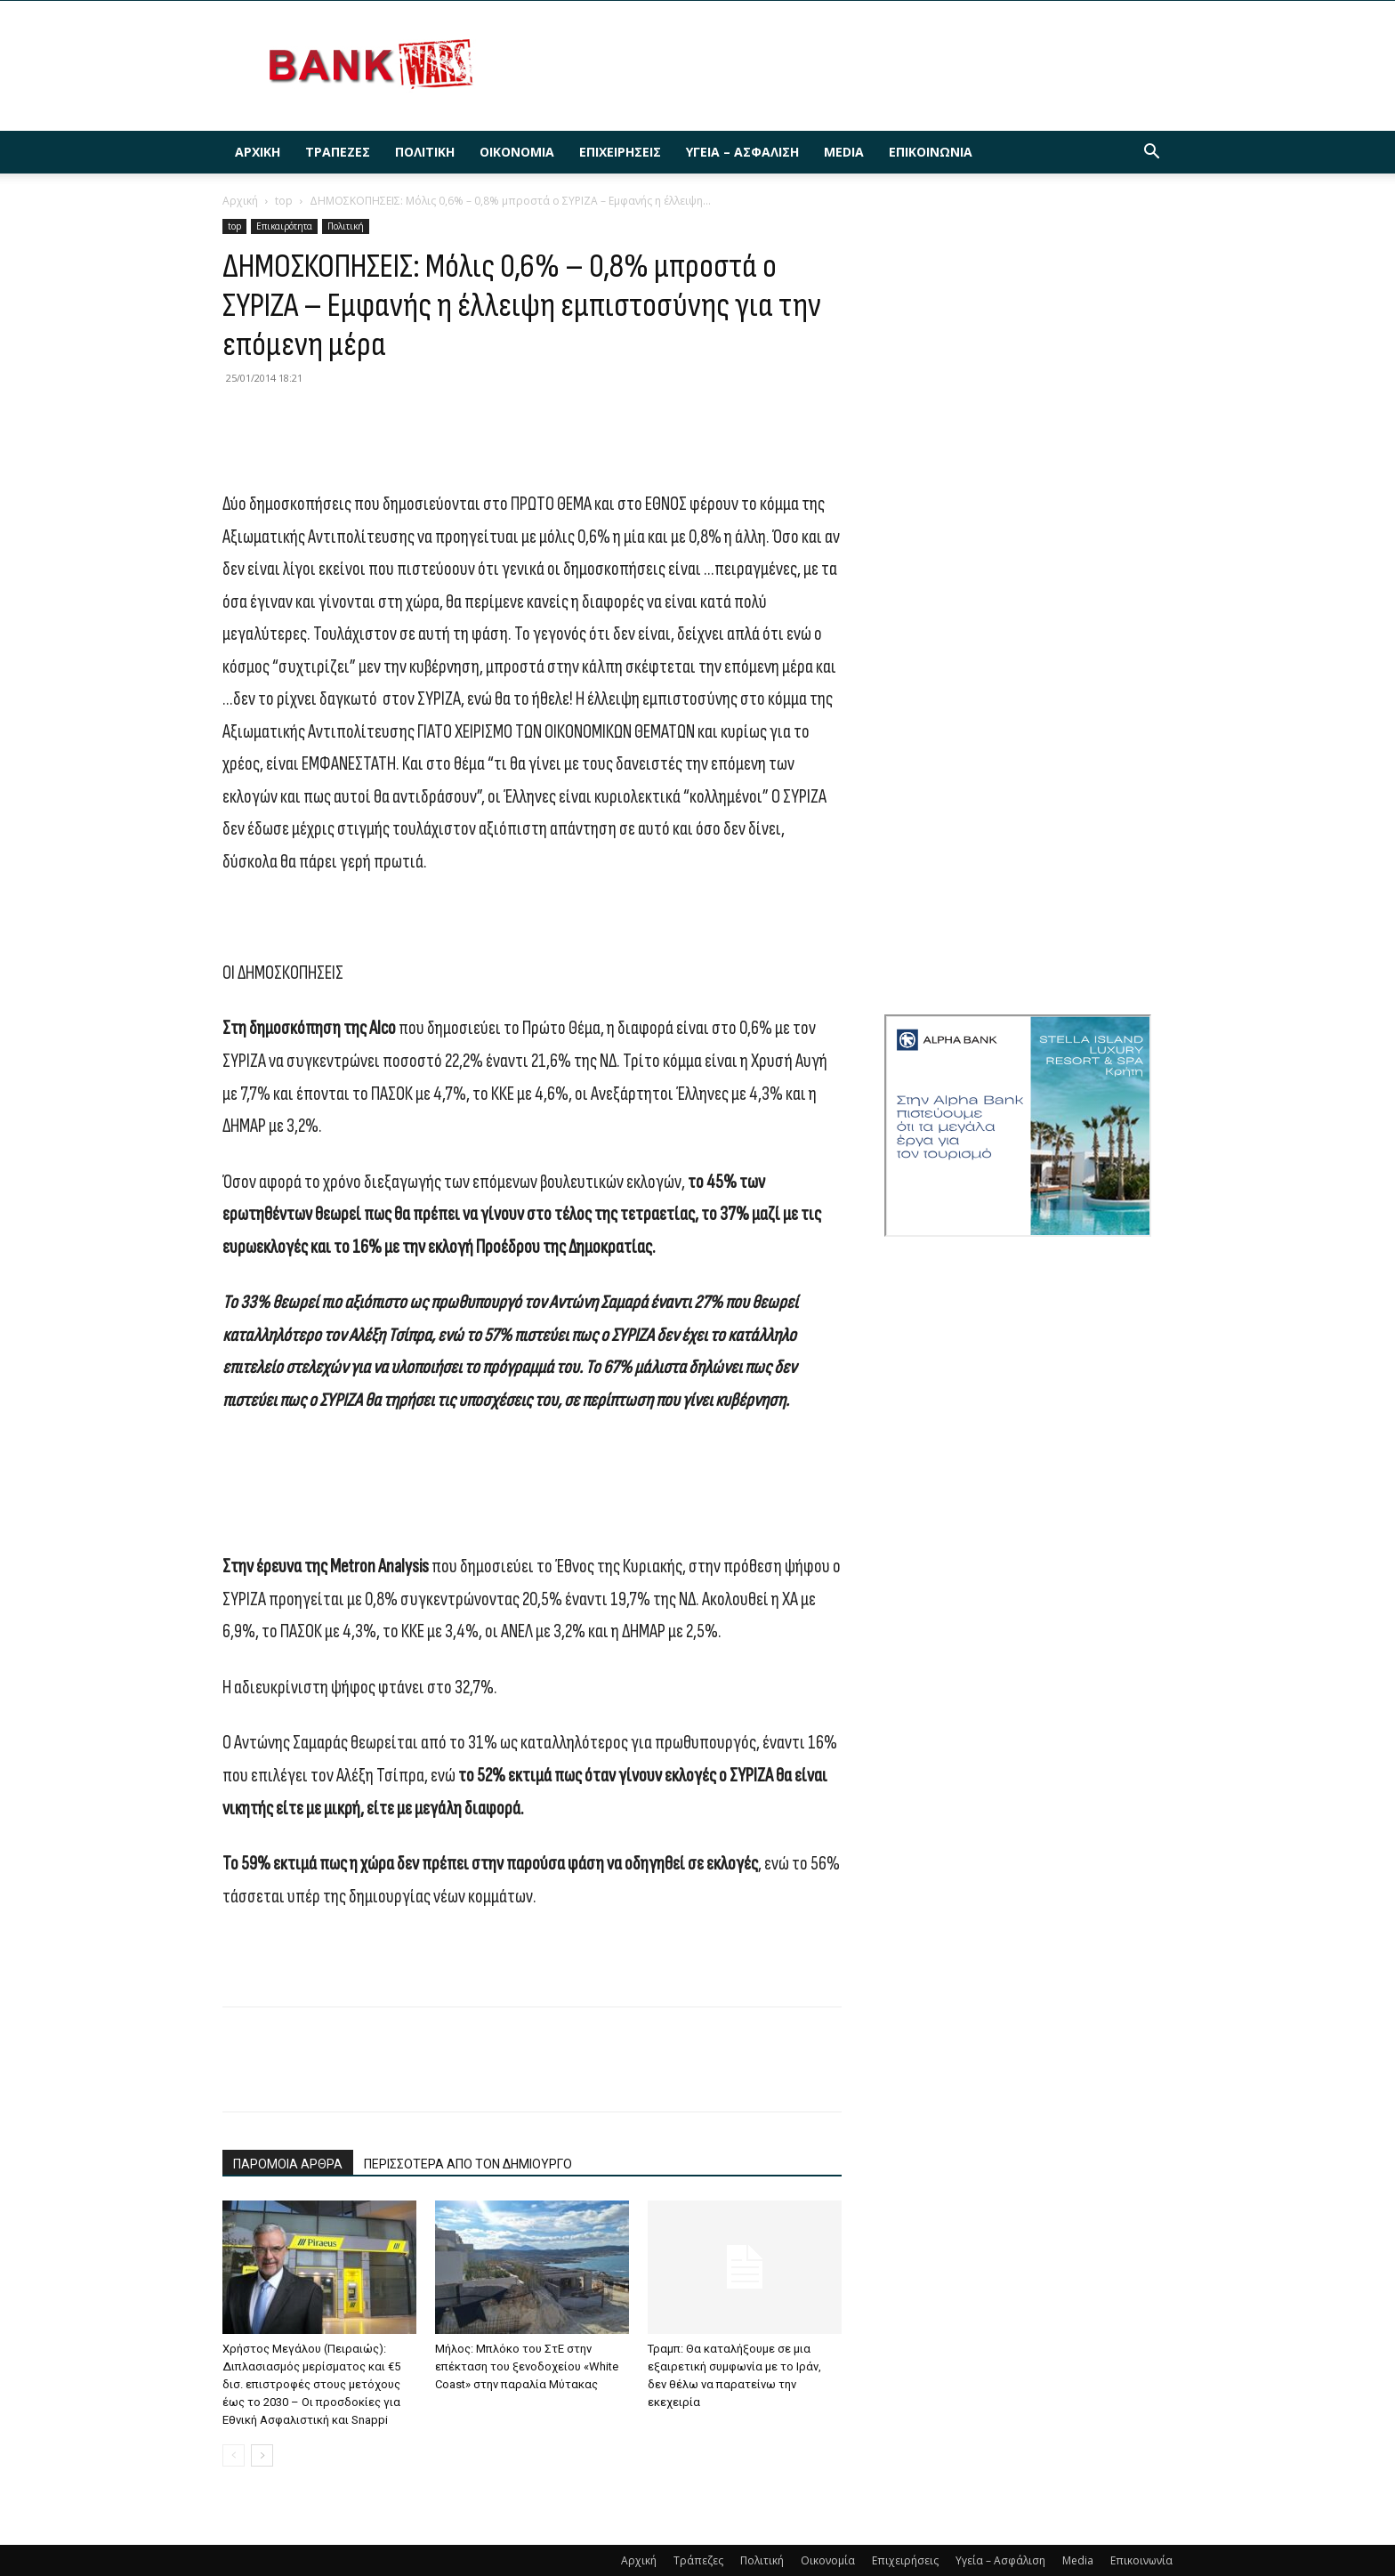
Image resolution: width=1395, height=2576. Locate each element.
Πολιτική (425, 151)
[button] (1151, 153)
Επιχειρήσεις (620, 151)
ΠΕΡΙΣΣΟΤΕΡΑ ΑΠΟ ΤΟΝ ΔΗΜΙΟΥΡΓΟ (468, 2164)
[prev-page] (233, 2455)
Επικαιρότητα (284, 226)
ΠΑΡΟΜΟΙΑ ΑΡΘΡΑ (288, 2164)
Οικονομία (517, 151)
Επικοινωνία (930, 151)
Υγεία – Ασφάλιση (742, 151)
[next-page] (262, 2455)
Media (844, 151)
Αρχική (257, 151)
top (284, 200)
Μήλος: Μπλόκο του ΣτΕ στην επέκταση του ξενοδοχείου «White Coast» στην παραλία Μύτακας (526, 2366)
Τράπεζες (337, 151)
